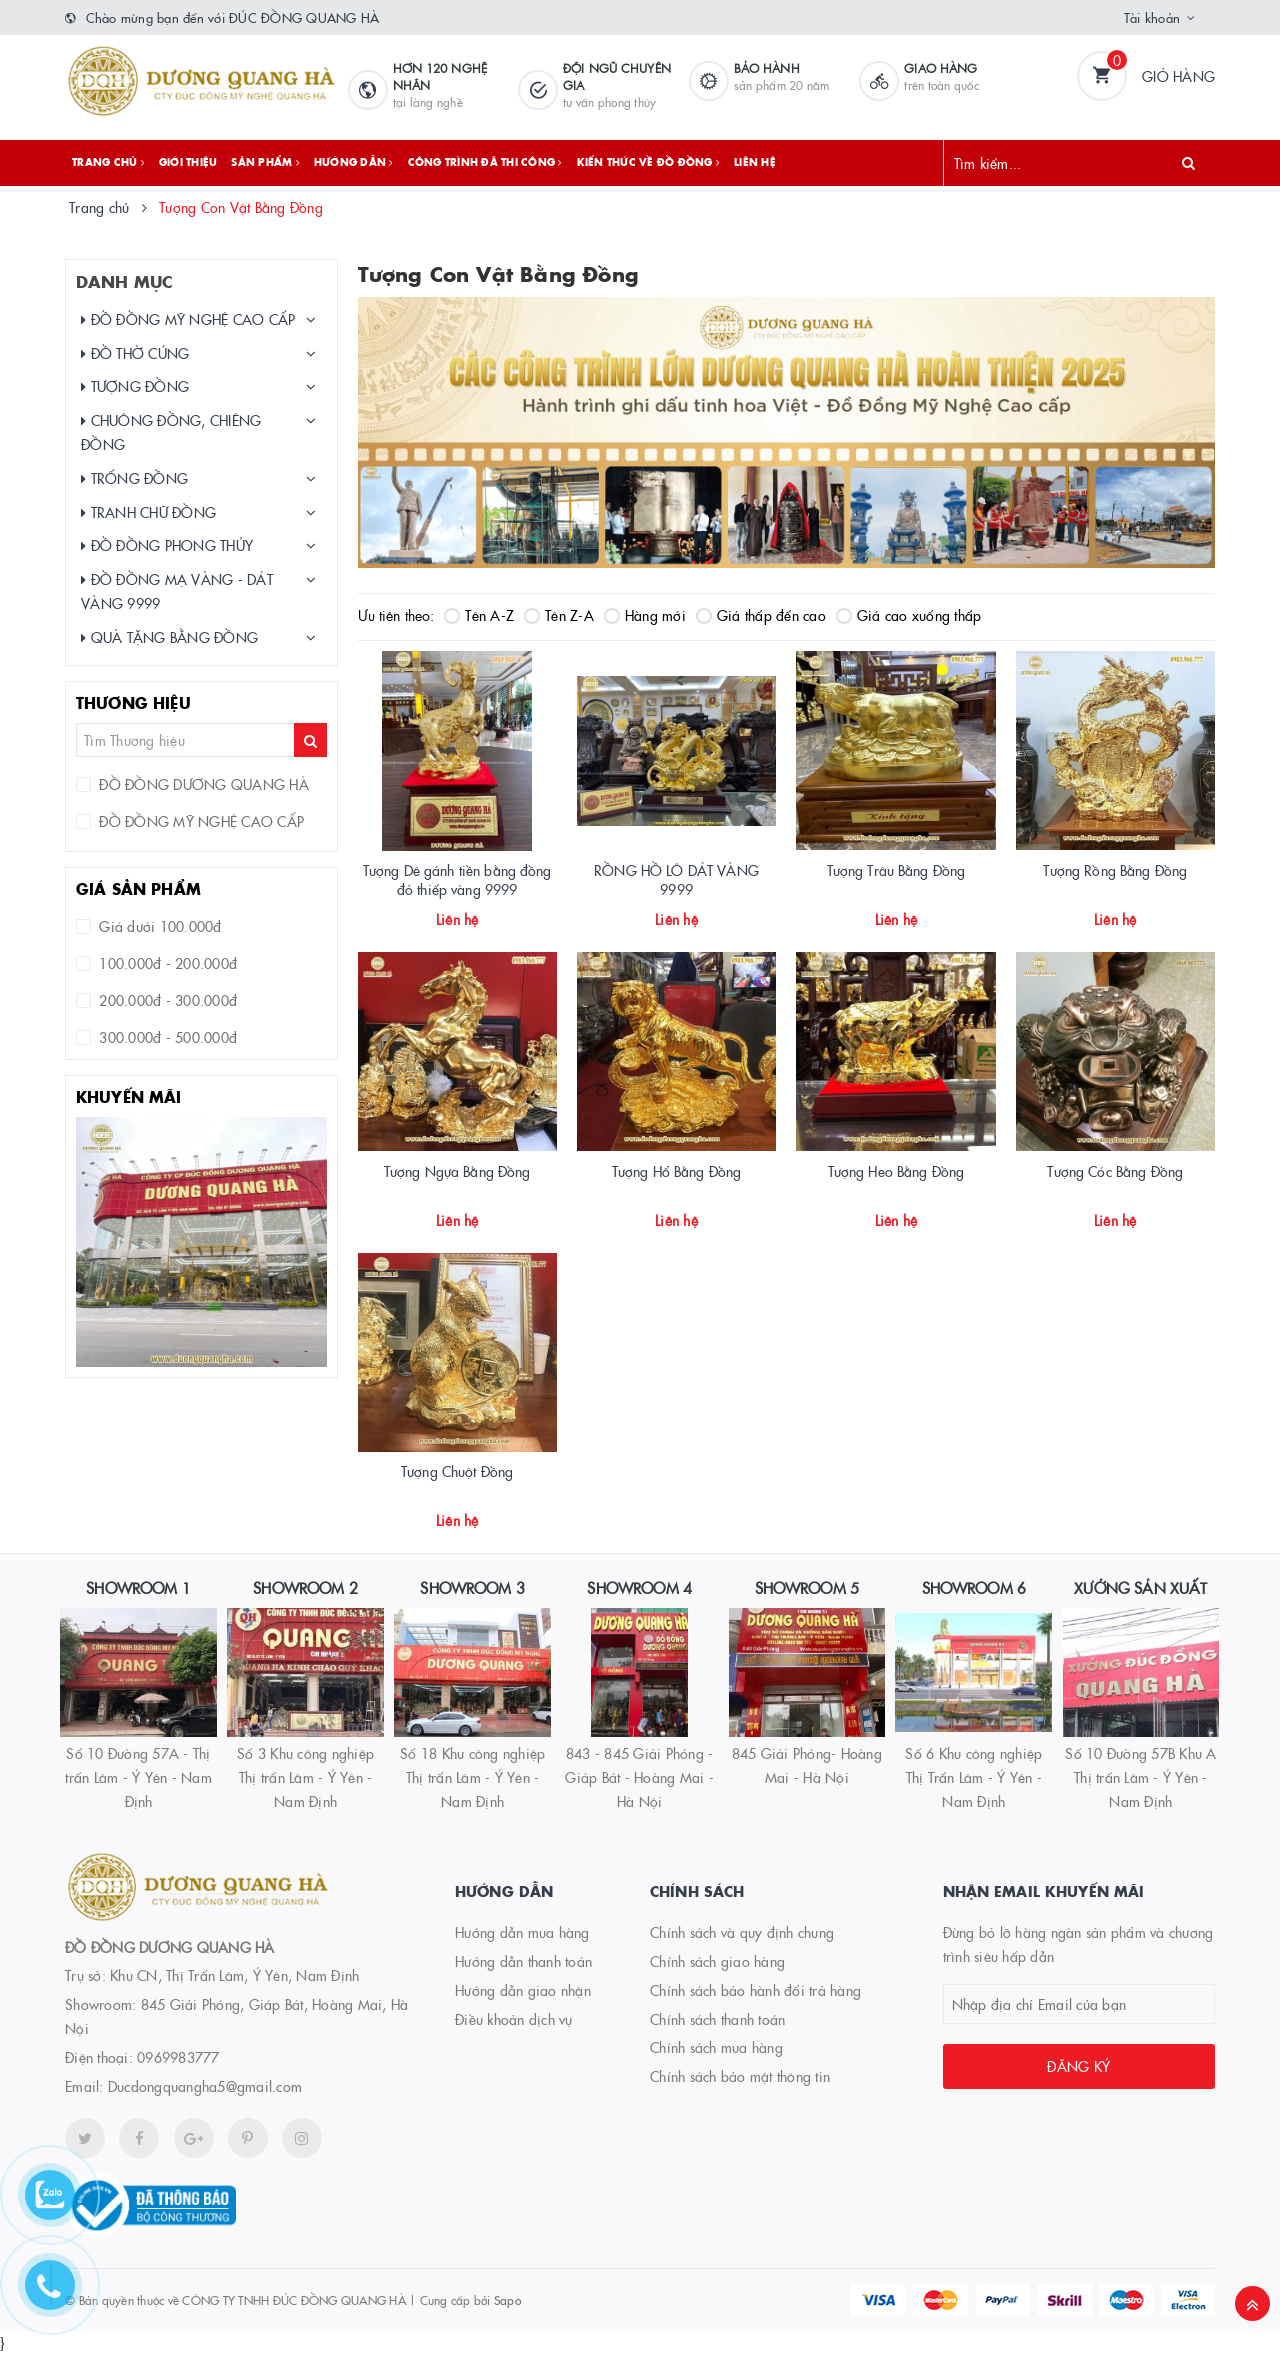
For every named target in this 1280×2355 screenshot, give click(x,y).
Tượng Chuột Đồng (457, 1471)
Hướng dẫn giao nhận (523, 1990)
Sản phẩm (265, 162)
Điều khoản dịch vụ (514, 2019)
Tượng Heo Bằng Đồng (896, 1171)
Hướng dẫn (354, 162)
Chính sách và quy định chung (742, 1932)
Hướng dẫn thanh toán (523, 1961)
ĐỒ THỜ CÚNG (135, 353)
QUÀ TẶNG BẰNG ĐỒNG (169, 637)
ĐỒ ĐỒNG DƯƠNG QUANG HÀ (202, 784)
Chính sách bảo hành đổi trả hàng (755, 1990)
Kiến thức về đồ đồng (649, 162)
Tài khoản (1152, 17)
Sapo (507, 2299)
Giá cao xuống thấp (909, 615)
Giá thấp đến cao (761, 615)
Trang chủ (108, 162)
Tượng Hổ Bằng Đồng (677, 1171)
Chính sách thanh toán (717, 2019)
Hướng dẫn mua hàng (522, 1932)
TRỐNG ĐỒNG (134, 478)
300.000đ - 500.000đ (166, 1037)
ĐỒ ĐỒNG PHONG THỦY (167, 545)
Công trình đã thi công (485, 162)
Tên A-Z (479, 615)
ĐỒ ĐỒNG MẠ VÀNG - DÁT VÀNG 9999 (177, 591)
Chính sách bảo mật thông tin (740, 2076)
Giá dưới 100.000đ (158, 926)
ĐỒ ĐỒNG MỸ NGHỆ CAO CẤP (188, 319)
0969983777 (178, 2057)
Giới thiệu (188, 162)
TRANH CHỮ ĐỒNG (148, 512)
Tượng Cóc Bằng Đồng (1115, 1171)
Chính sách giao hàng (717, 1961)
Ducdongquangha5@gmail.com (205, 2086)
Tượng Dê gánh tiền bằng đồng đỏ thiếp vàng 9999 (457, 880)
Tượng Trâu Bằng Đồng (896, 870)
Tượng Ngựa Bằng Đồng (457, 1171)
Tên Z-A (559, 615)
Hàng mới (645, 615)
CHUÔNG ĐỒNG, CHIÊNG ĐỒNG (171, 432)
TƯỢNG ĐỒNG (135, 386)
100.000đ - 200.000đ (166, 963)
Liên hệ (755, 162)
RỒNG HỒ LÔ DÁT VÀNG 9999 (676, 880)
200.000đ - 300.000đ (166, 1000)
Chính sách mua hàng (716, 2047)
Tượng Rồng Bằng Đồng (1115, 870)
